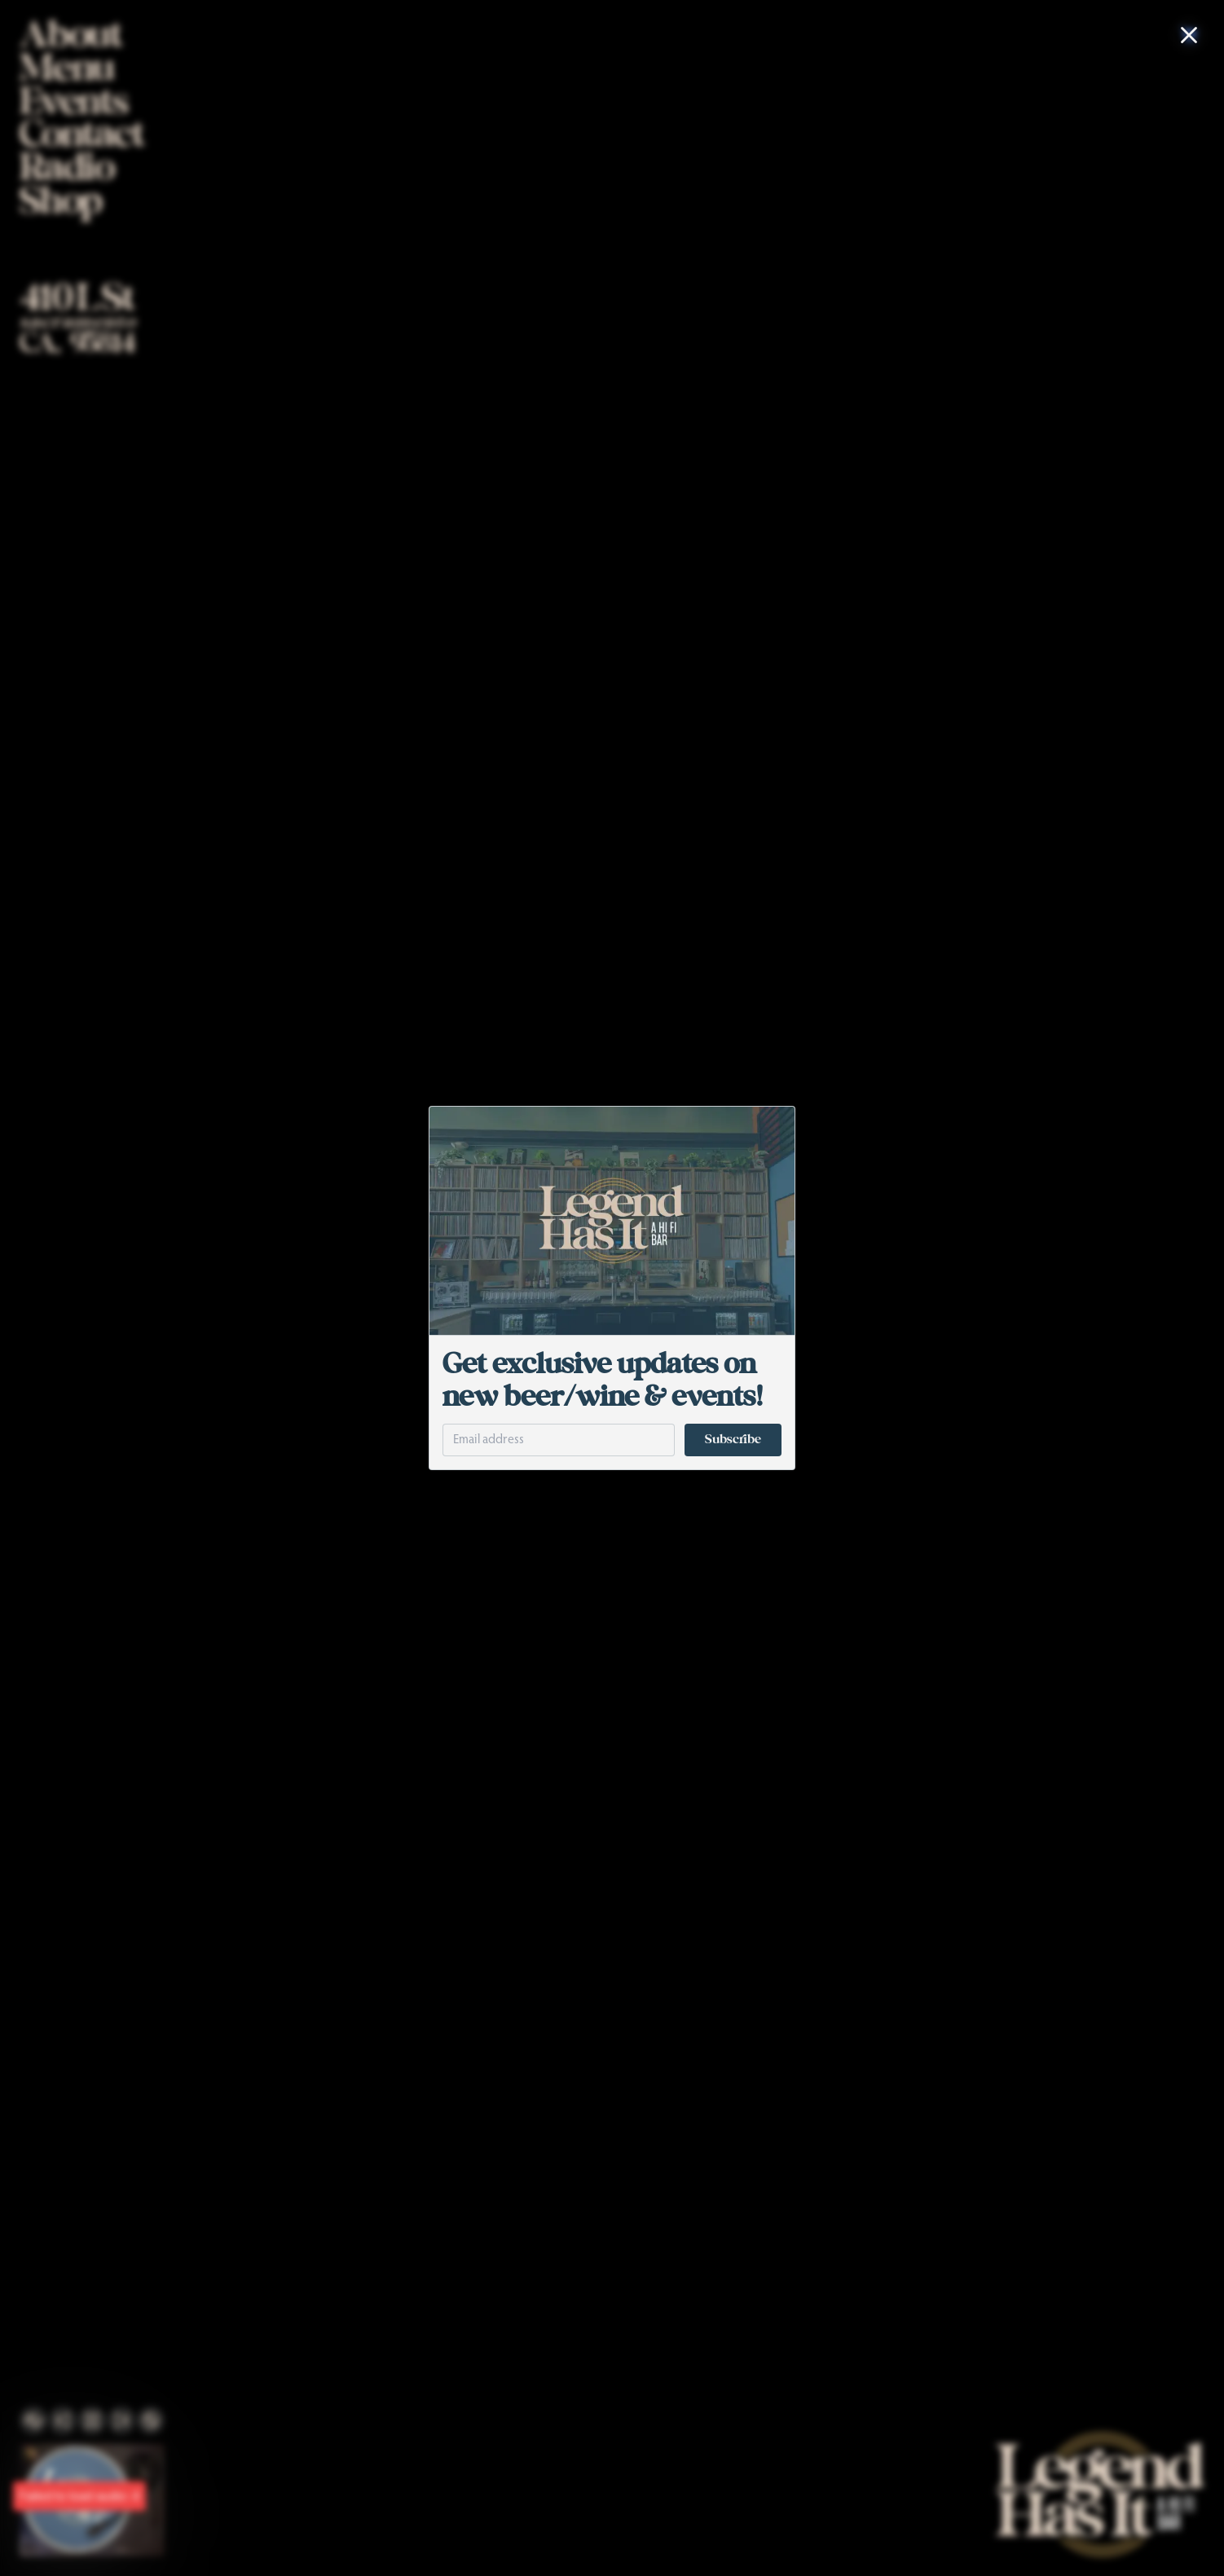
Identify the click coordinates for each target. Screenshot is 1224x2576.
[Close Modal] (1188, 35)
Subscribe (733, 1439)
